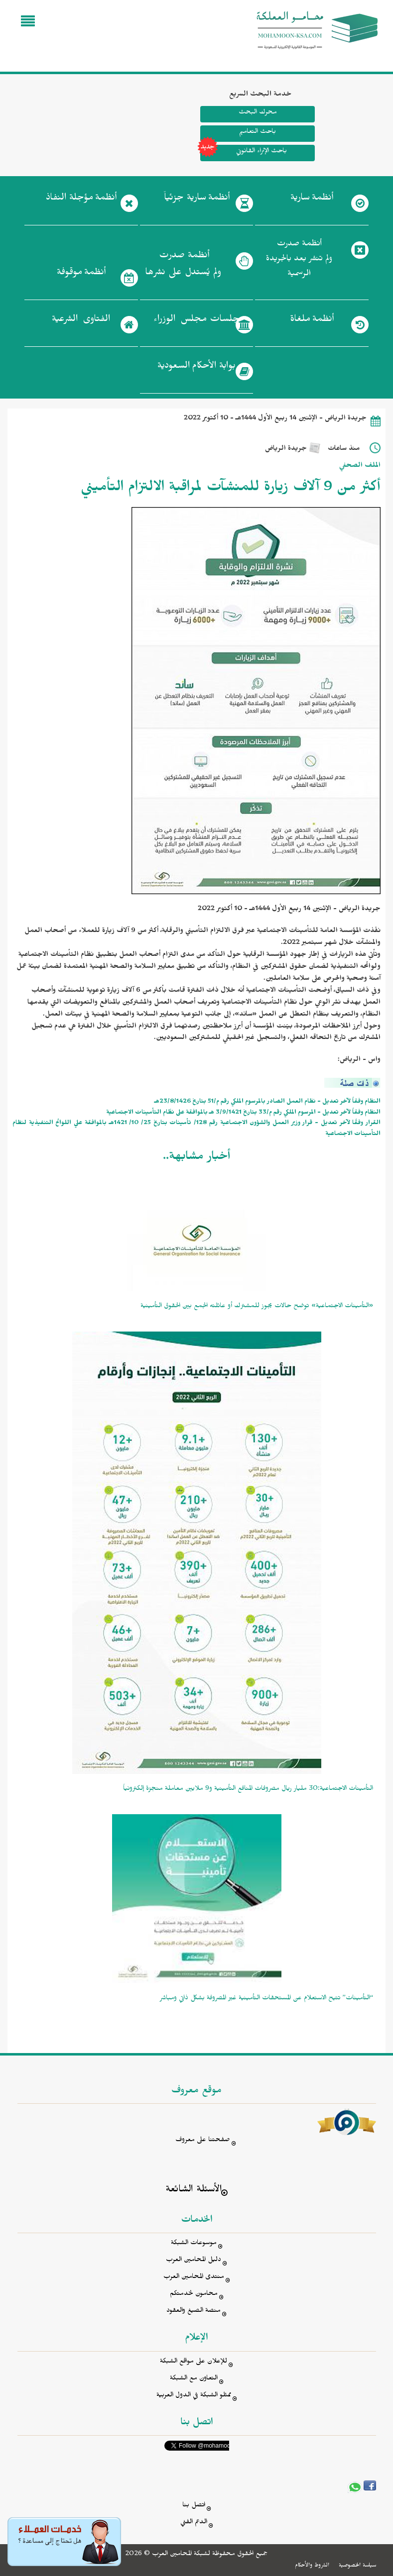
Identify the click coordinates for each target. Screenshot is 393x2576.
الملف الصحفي (360, 466)
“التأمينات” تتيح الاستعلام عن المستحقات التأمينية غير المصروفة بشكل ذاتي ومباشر (266, 1999)
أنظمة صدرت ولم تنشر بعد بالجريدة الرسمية (299, 260)
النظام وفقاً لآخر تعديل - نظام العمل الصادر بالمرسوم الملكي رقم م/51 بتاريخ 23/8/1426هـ (267, 1102)
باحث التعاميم (257, 132)
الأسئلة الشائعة (193, 2190)
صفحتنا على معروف (202, 2141)
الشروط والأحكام (312, 2566)
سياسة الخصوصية (357, 2566)
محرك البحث (258, 113)
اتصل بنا (193, 2506)
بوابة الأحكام (196, 367)
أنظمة (311, 199)
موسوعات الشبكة (194, 2244)
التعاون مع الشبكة (194, 2379)
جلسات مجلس (196, 320)
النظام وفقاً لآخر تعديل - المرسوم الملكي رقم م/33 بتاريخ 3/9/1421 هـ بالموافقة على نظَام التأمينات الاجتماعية (243, 1113)
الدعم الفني (193, 2523)
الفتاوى (81, 320)
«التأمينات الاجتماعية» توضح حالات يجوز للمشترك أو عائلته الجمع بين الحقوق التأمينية (256, 1307)
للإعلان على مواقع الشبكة (193, 2362)
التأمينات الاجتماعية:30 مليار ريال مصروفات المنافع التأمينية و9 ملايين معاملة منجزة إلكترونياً (248, 1789)
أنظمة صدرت (183, 267)
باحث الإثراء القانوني (243, 153)
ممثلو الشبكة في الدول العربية (193, 2396)
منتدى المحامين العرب (193, 2277)
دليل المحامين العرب (193, 2261)
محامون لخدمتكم (194, 2294)
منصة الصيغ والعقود (193, 2311)
